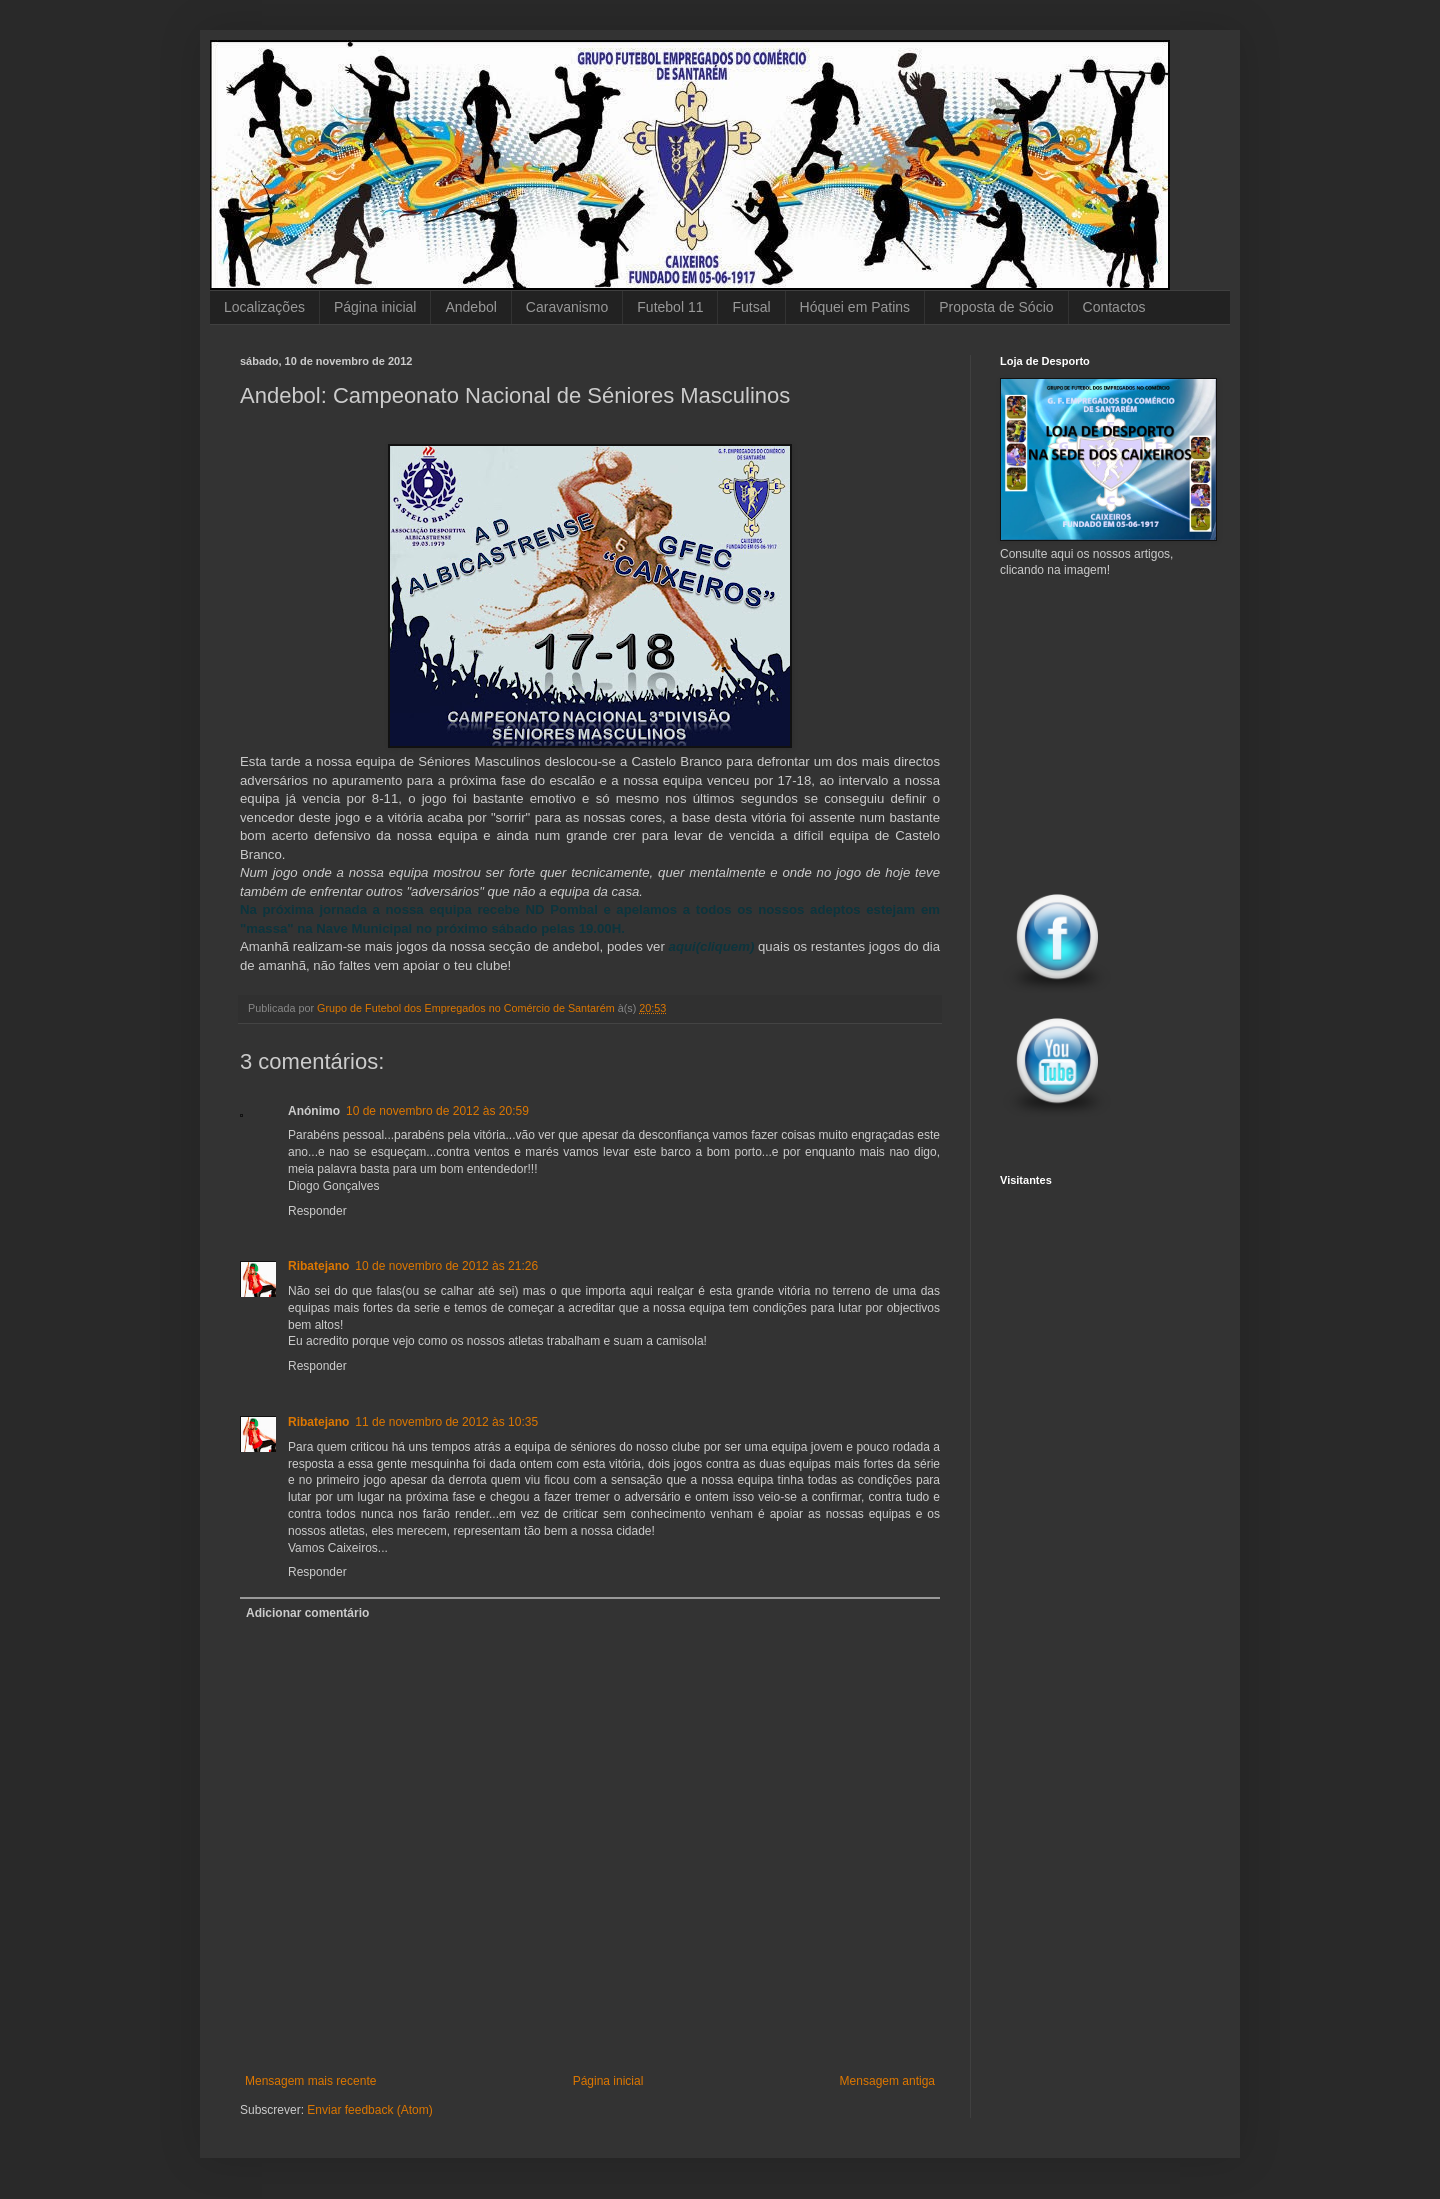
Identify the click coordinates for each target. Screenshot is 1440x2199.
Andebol (470, 307)
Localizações (264, 307)
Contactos (1114, 307)
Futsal (751, 307)
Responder (317, 1211)
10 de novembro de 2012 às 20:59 (437, 1111)
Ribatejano (318, 1266)
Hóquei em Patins (855, 307)
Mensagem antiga (887, 2081)
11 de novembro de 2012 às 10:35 (446, 1422)
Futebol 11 (670, 307)
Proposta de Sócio (996, 307)
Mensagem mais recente (310, 2081)
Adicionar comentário (307, 1613)
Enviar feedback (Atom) (369, 2110)
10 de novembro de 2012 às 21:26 (446, 1266)
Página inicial (375, 307)
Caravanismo (567, 307)
